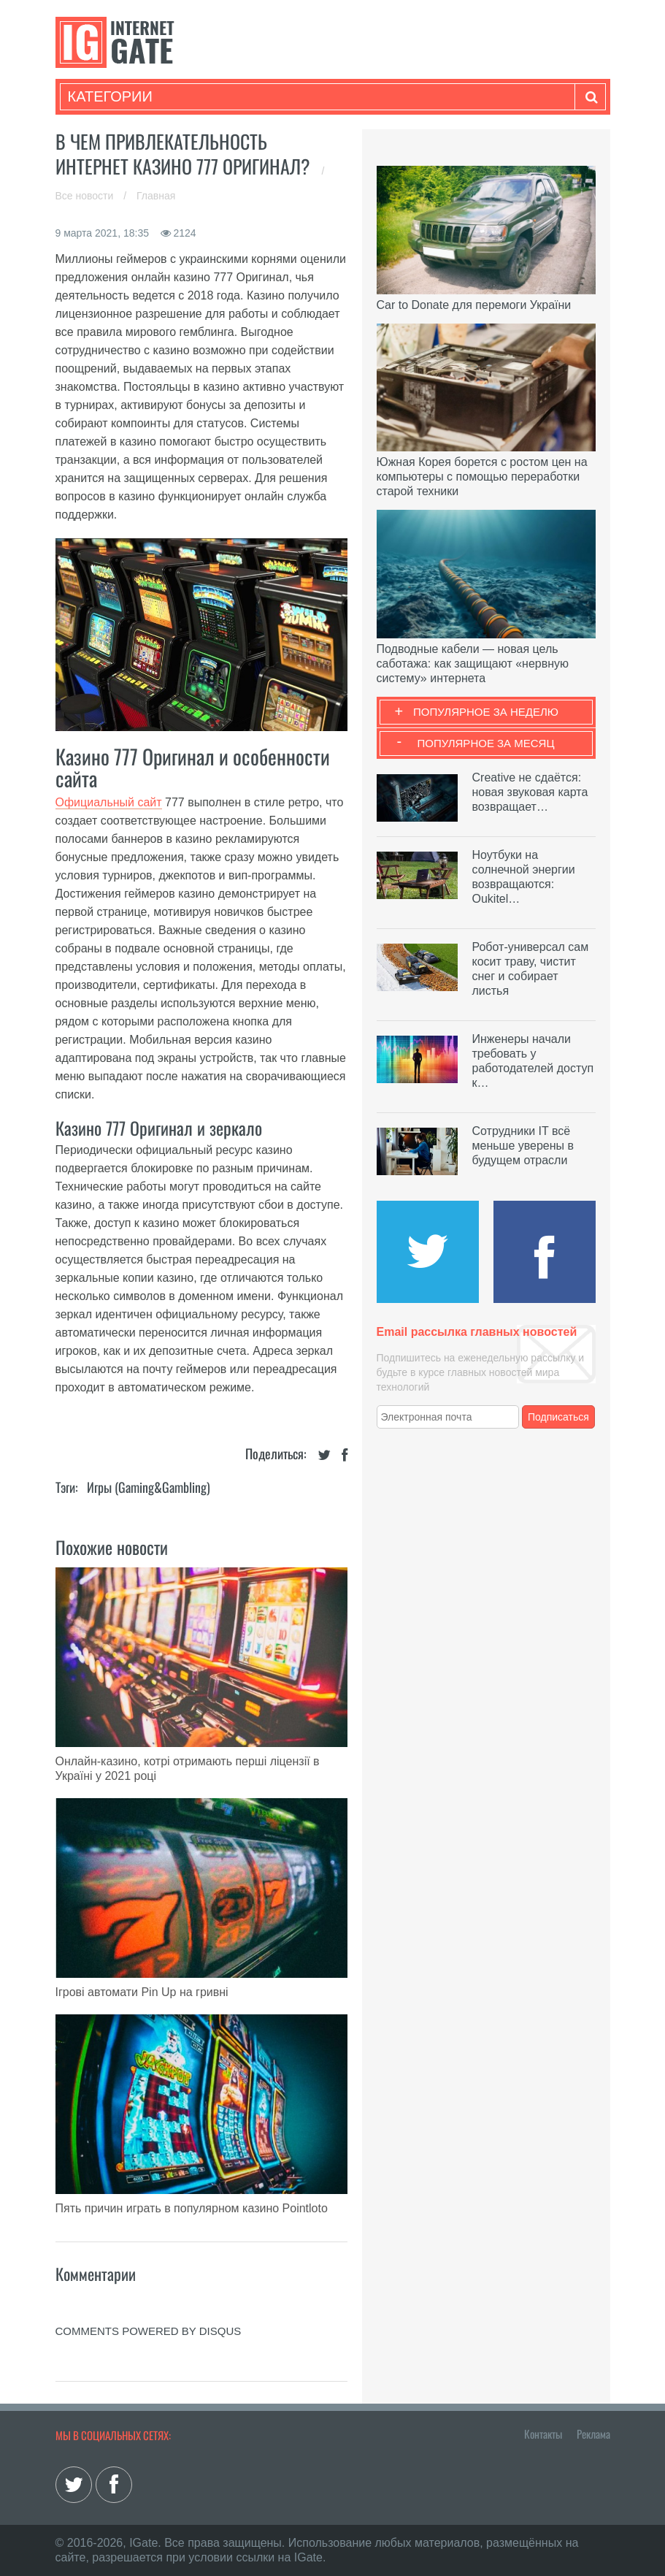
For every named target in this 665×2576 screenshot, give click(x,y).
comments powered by (148, 2331)
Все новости (86, 196)
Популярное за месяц (485, 743)
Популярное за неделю (485, 712)
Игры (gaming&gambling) (148, 1487)
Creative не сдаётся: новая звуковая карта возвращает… (530, 792)
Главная (156, 196)
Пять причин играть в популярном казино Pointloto (191, 2208)
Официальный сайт (108, 802)
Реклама (593, 2434)
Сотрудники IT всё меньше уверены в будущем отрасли (523, 1145)
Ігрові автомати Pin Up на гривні (141, 1992)
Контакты (543, 2434)
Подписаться (558, 1417)
